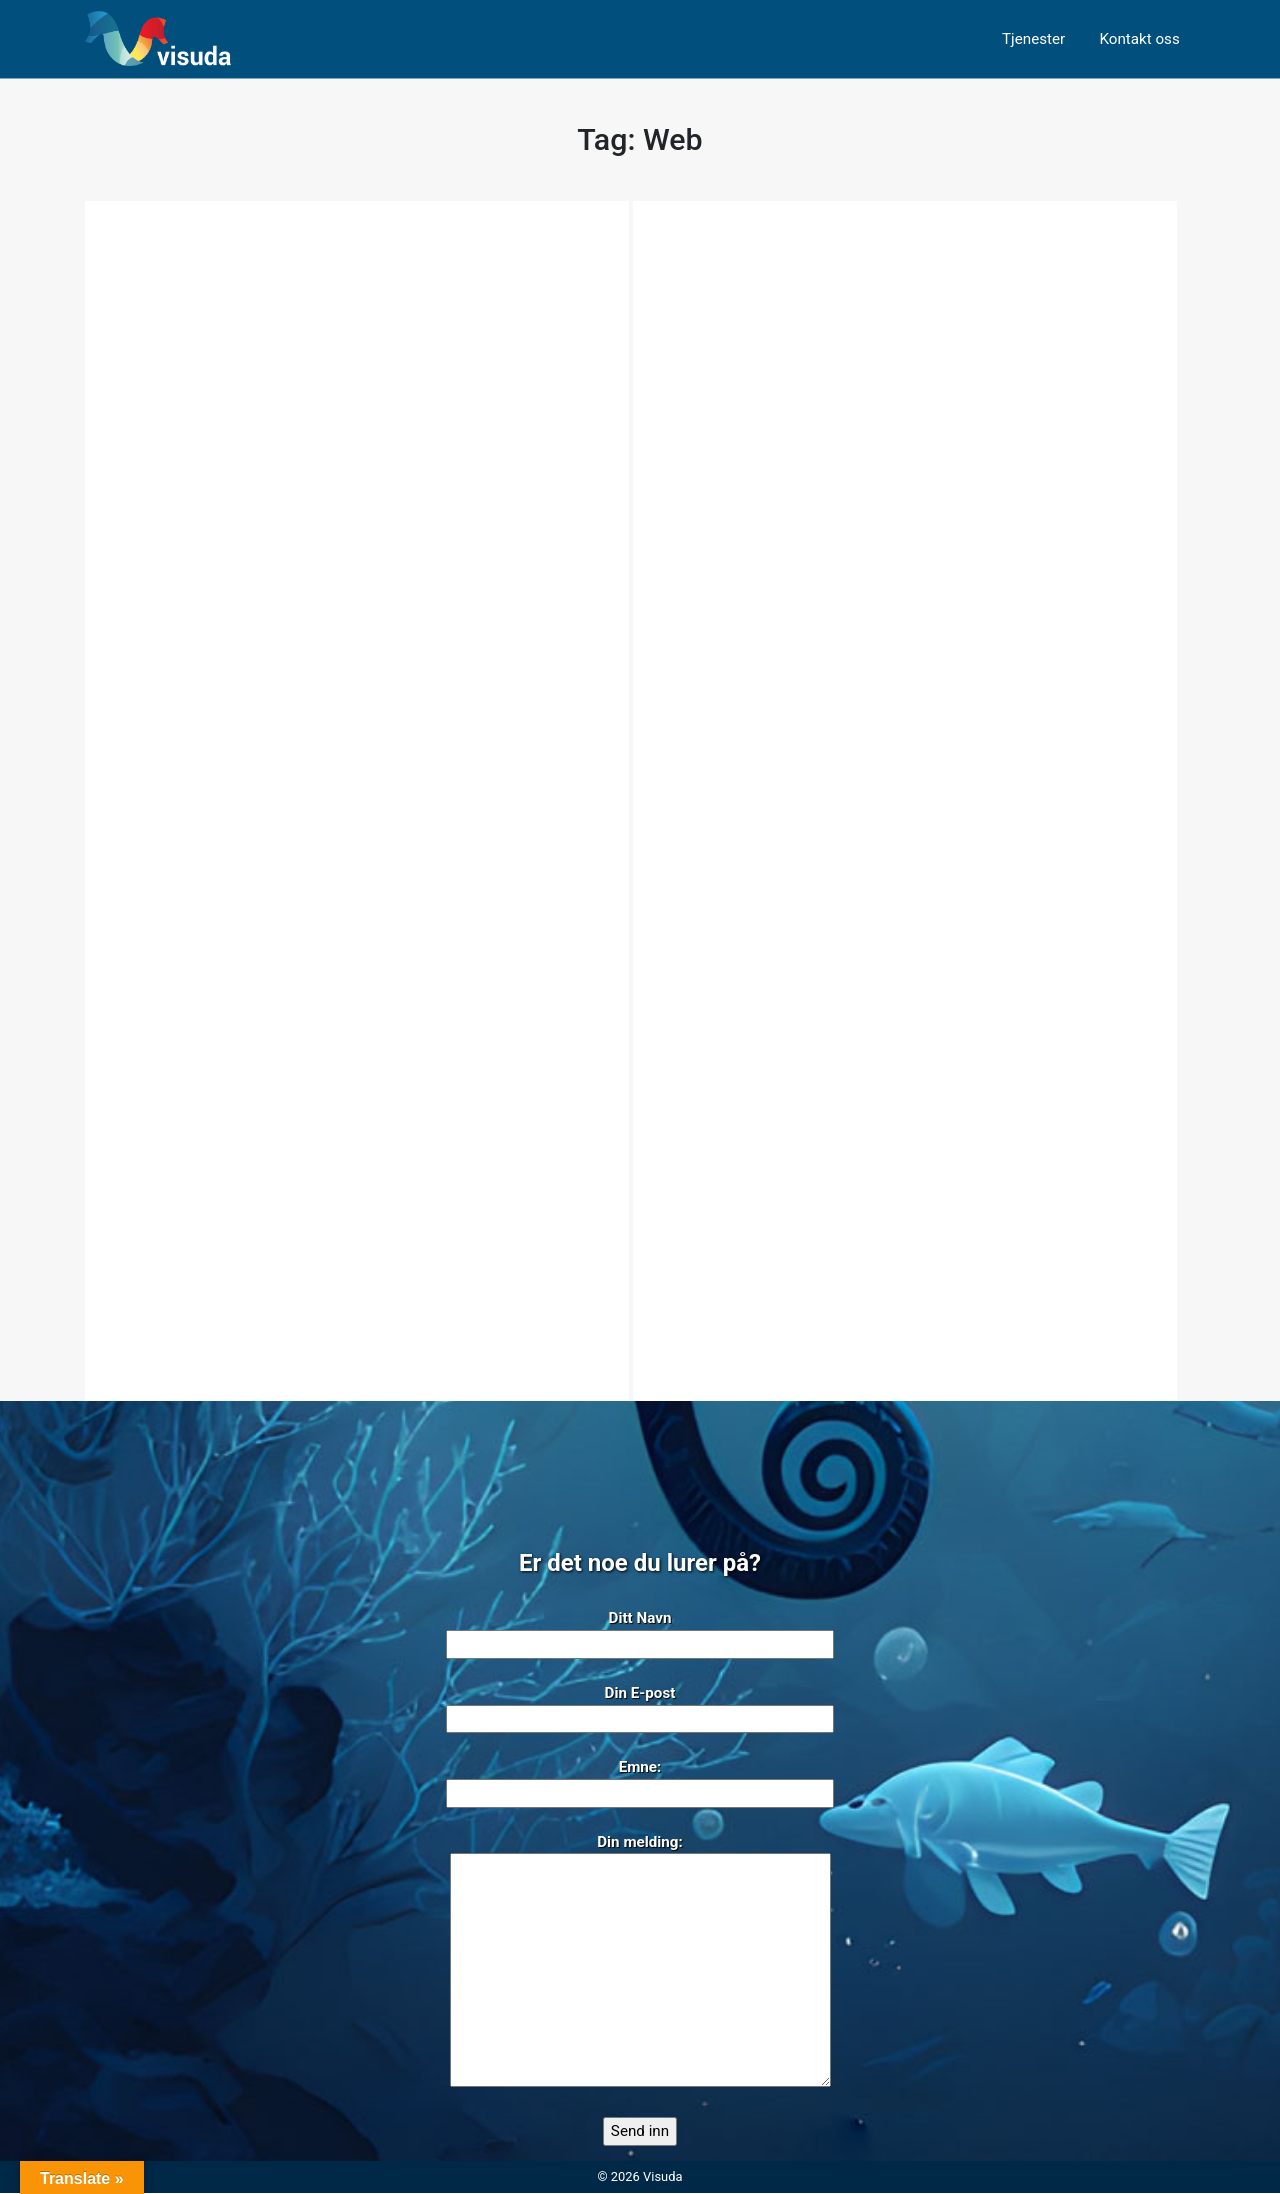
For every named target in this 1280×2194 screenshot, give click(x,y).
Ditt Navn (640, 1632)
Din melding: (640, 1962)
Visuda (662, 2176)
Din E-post (640, 1707)
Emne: (640, 1781)
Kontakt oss (1139, 39)
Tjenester (1033, 39)
